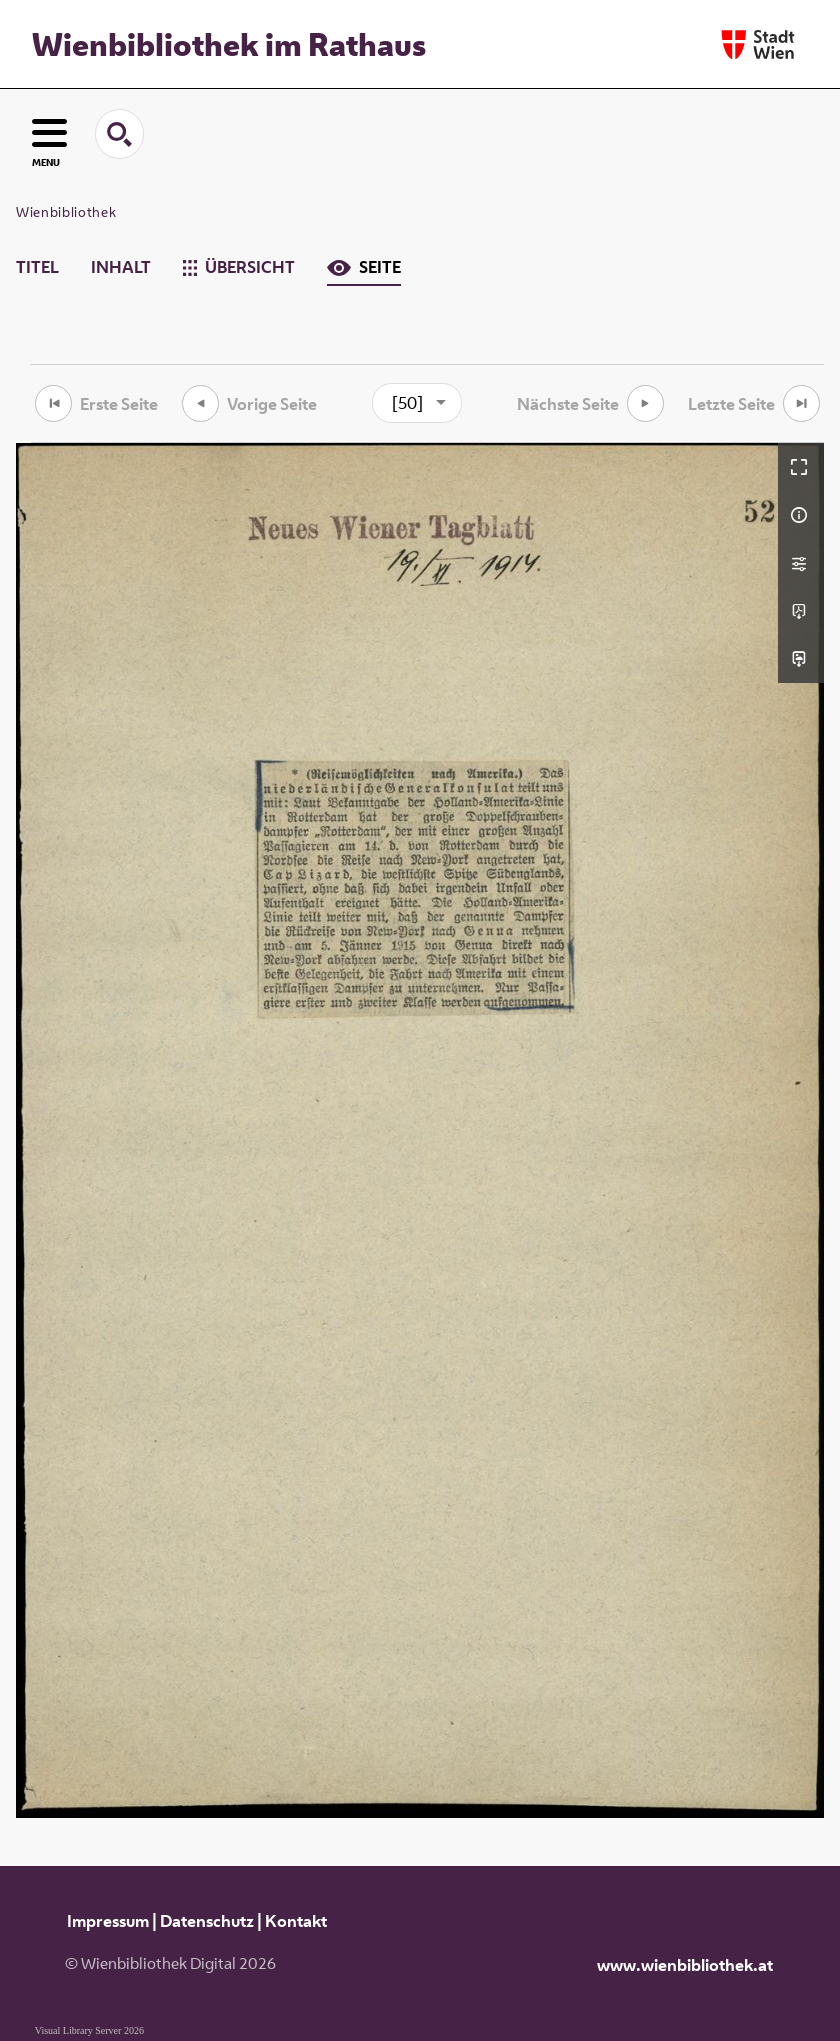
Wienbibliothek (66, 212)
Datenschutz (207, 1921)
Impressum (108, 1921)
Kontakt (296, 1921)
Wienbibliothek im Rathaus (229, 44)
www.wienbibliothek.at (685, 1965)
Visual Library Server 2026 (89, 2030)
